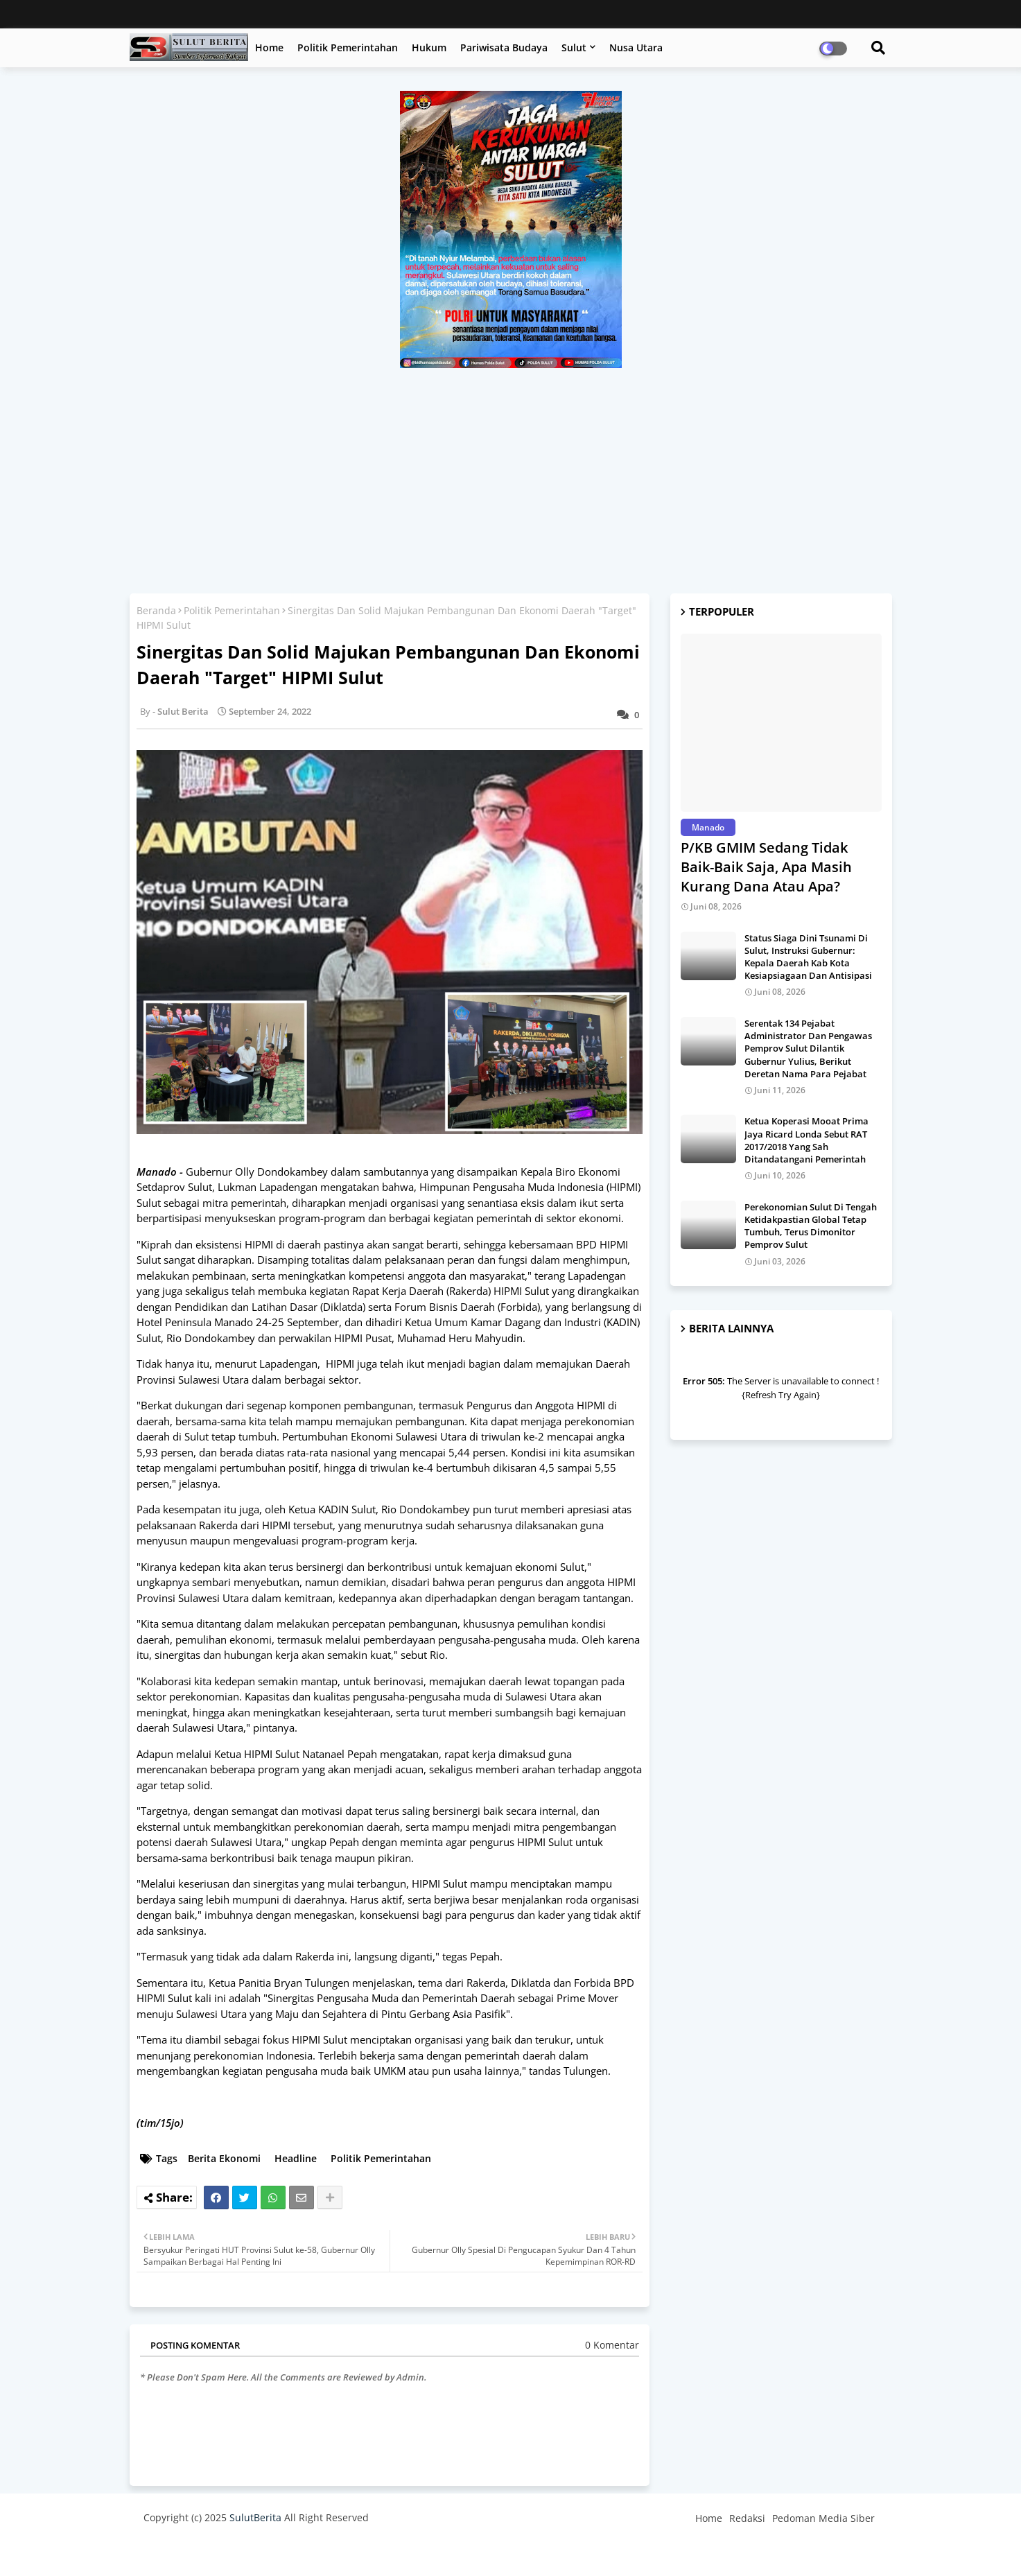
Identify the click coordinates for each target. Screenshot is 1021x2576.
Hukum (429, 47)
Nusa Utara (636, 47)
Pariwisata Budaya (504, 47)
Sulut (573, 47)
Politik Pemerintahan (347, 47)
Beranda (156, 610)
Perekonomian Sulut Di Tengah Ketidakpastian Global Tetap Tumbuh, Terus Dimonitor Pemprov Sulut (810, 1226)
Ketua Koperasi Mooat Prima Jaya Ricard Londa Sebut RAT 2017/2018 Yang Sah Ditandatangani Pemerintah (806, 1140)
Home (269, 47)
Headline (295, 2158)
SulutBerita (255, 2517)
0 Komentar (612, 2344)
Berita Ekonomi (224, 2158)
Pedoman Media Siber (823, 2518)
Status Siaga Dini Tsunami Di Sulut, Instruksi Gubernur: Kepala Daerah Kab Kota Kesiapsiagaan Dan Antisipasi (808, 957)
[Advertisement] (511, 472)
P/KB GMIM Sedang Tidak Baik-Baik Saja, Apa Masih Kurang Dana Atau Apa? (766, 867)
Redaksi (747, 2518)
